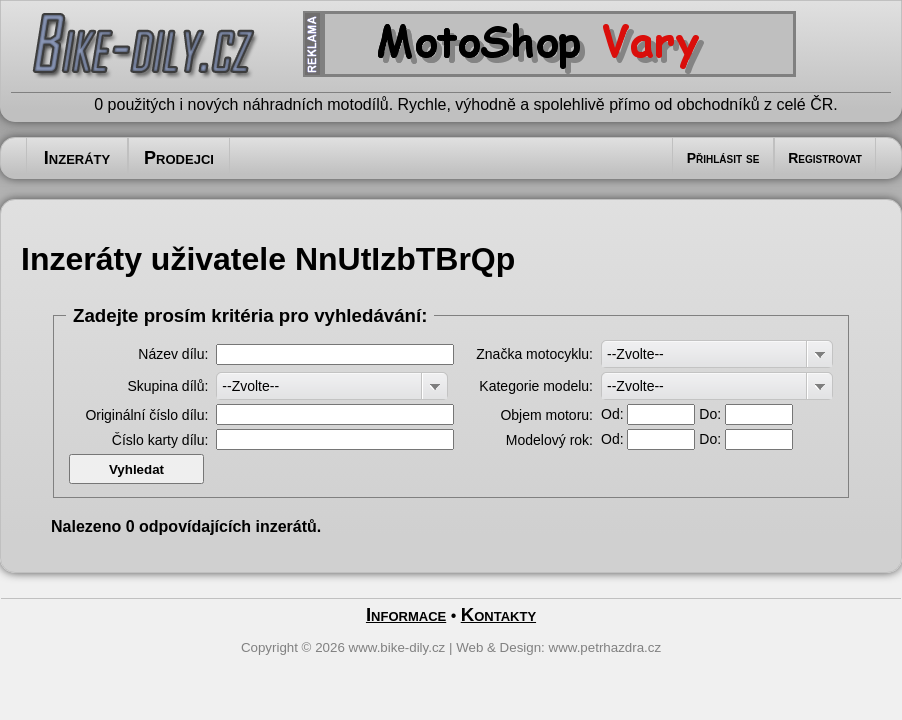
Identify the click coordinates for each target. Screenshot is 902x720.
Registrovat (825, 158)
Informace (406, 614)
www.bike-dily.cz (397, 647)
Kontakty (498, 614)
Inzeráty (77, 158)
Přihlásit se (723, 158)
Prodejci (179, 158)
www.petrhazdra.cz (605, 647)
